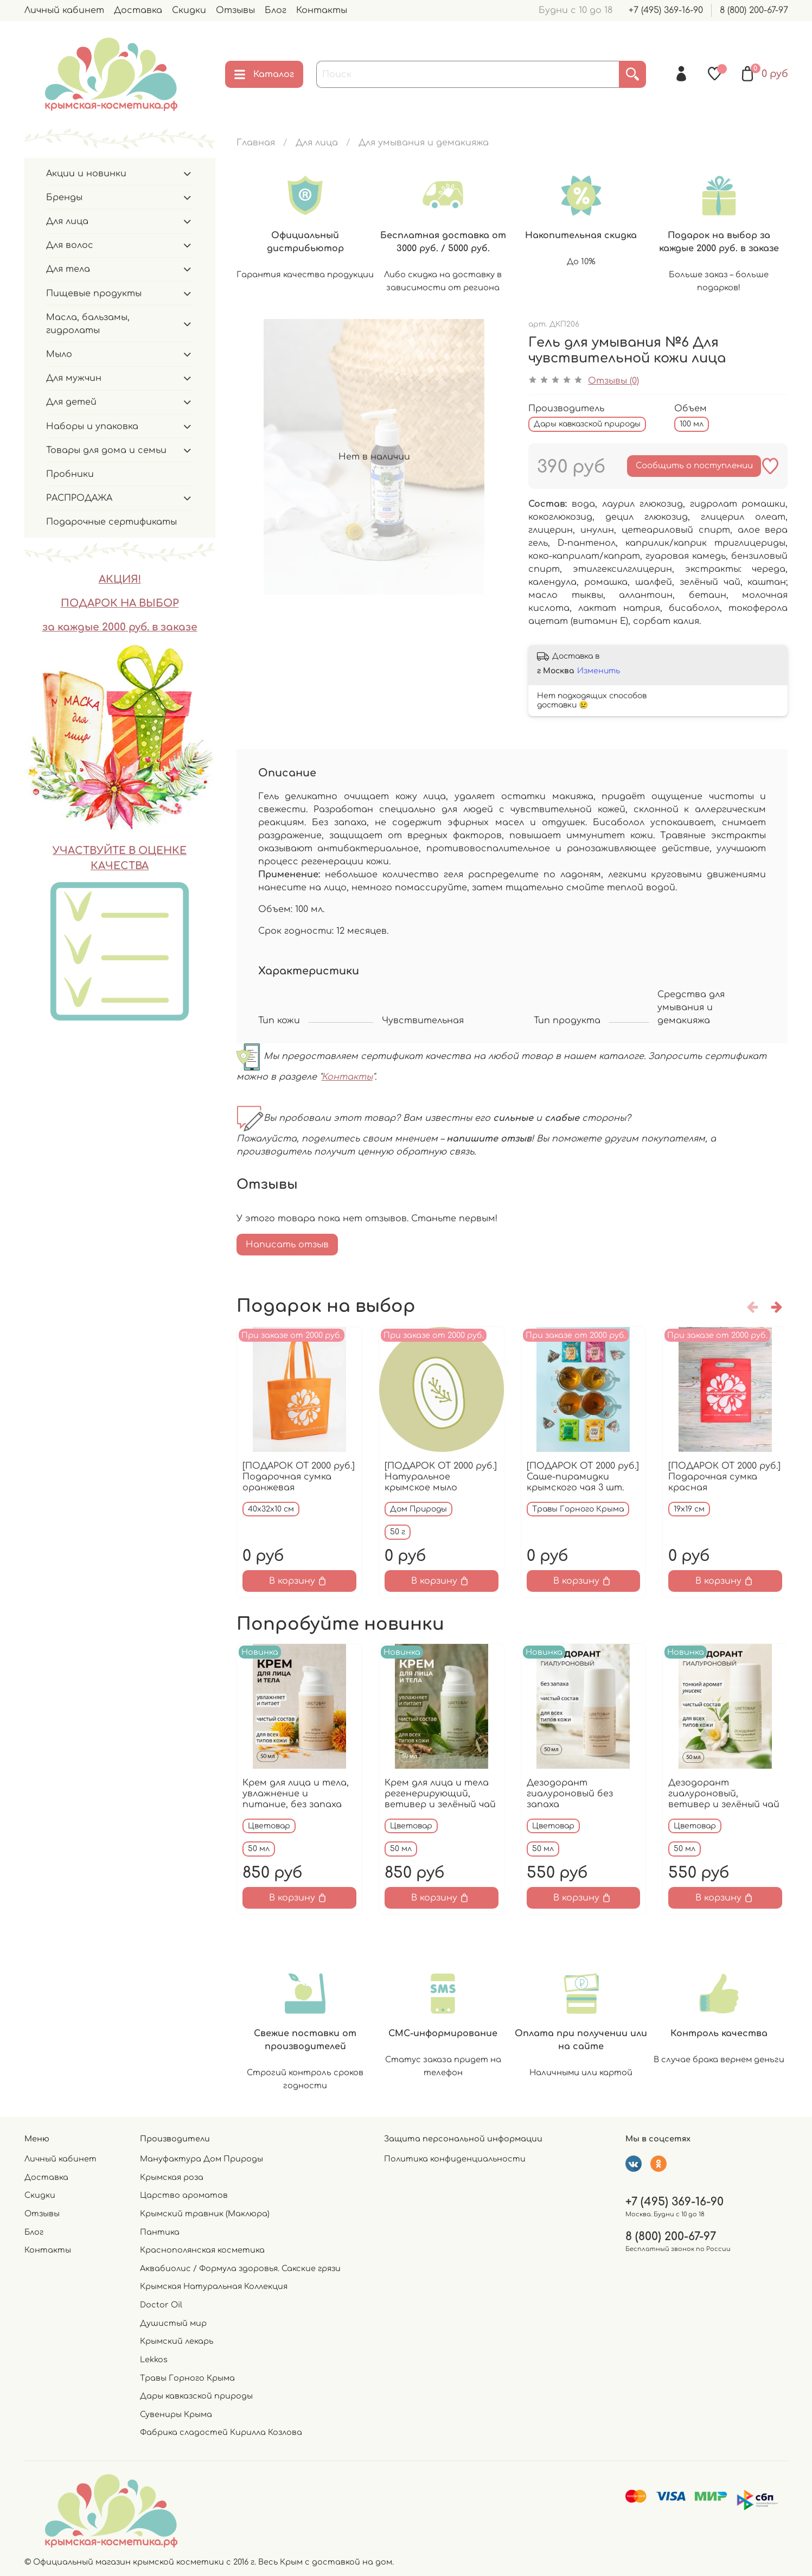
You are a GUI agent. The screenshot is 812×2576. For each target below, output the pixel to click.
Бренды (64, 197)
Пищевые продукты (94, 293)
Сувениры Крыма (176, 2414)
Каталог (264, 74)
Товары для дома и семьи (106, 450)
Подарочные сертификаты (111, 522)
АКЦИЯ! (120, 579)
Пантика (160, 2232)
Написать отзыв (287, 1244)
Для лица (317, 143)
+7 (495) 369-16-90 (666, 10)
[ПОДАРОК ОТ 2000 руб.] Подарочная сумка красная (724, 1476)
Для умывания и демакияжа (424, 143)
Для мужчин (73, 378)
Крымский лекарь (176, 2341)
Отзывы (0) (613, 381)
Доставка (138, 10)
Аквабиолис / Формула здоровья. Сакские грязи (240, 2268)
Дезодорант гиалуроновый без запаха (569, 1793)
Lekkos (154, 2359)
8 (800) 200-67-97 (754, 10)
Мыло (59, 354)
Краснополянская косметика (202, 2250)
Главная (255, 143)
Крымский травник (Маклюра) (205, 2213)
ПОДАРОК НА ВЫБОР (120, 603)
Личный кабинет (64, 10)
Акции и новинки (86, 173)
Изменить (598, 671)
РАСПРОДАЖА (79, 498)
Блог (275, 10)
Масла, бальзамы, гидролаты (88, 324)
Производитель (566, 408)
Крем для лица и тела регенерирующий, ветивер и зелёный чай (439, 1793)
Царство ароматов (184, 2195)
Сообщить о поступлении (694, 465)
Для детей (71, 402)
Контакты (321, 10)
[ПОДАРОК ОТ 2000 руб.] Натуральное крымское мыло (440, 1476)
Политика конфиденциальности (455, 2158)
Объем (690, 408)
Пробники (70, 474)
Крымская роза (171, 2177)
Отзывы (235, 10)
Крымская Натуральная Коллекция (213, 2286)
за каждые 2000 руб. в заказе (119, 627)
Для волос (69, 245)
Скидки (189, 10)
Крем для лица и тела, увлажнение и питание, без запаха (295, 1793)
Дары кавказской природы (196, 2396)
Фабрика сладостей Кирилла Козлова (221, 2432)
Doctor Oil (161, 2304)
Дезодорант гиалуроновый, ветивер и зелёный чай (723, 1793)
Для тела (68, 269)
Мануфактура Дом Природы (201, 2158)
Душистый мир (173, 2323)
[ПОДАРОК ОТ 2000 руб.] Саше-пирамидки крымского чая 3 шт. (582, 1476)
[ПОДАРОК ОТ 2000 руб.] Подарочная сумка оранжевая (298, 1476)
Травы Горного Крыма (187, 2378)
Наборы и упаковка (92, 426)
